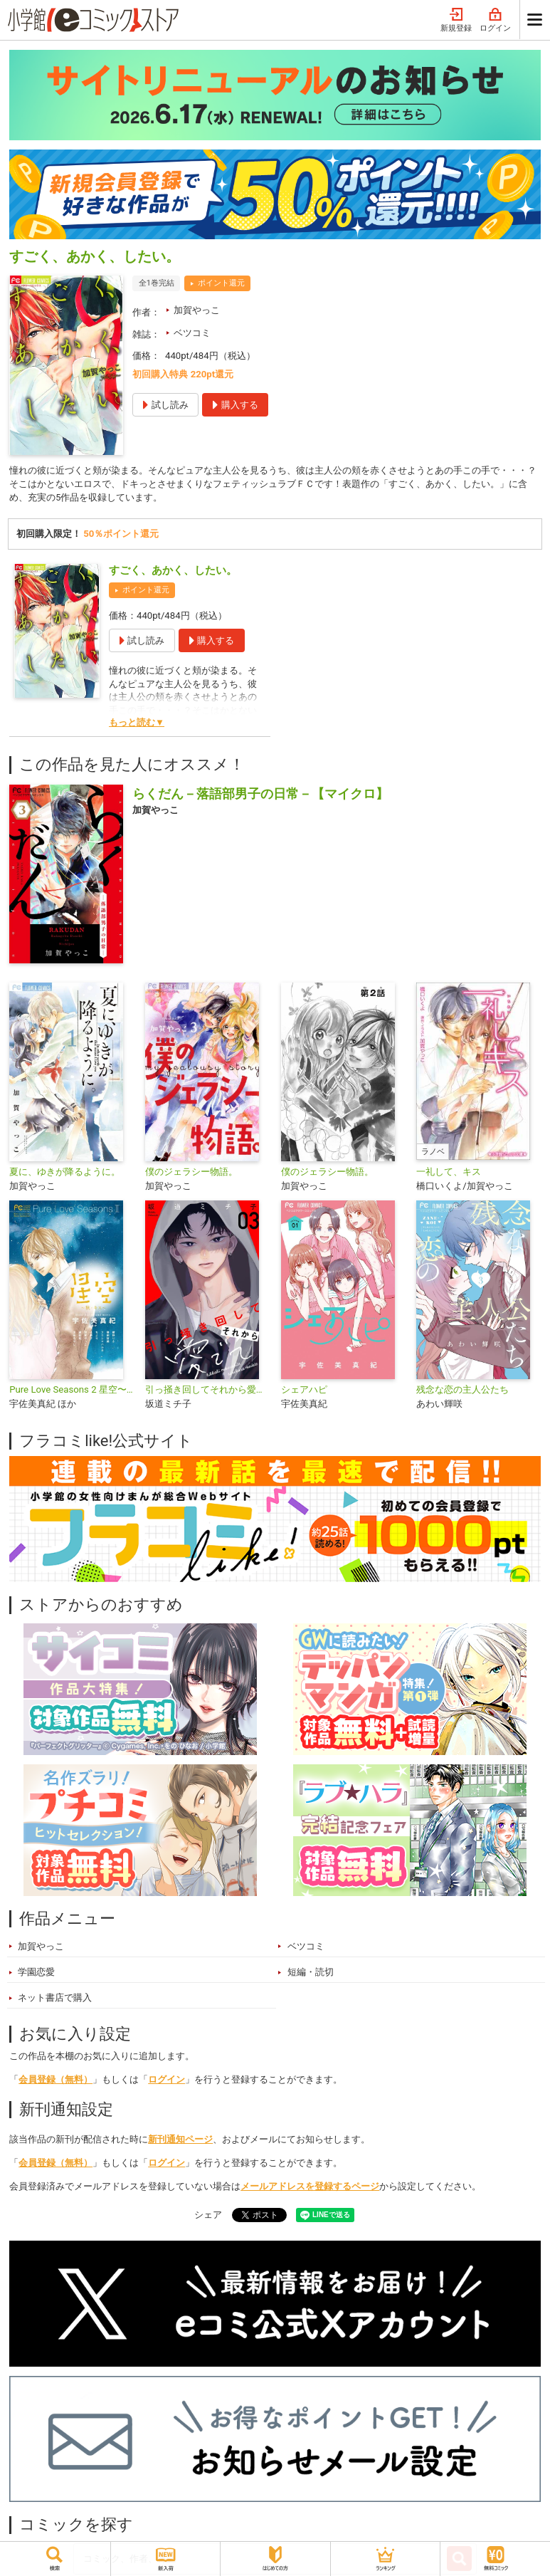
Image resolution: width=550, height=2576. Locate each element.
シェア (208, 2216)
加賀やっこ (197, 310)
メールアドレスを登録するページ (309, 2188)
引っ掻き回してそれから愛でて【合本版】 (207, 1391)
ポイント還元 (221, 283)
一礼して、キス (448, 1173)
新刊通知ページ (180, 2141)
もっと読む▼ (136, 723)
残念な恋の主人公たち (462, 1391)
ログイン (495, 20)
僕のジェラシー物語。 (191, 1173)
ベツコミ (192, 333)
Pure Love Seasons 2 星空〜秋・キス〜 (71, 1391)
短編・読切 (310, 1974)
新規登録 (456, 20)
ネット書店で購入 (55, 1999)
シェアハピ (304, 1391)
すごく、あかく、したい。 (173, 572)
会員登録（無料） (55, 2081)
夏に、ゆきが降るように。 (64, 1173)
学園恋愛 (36, 1974)
